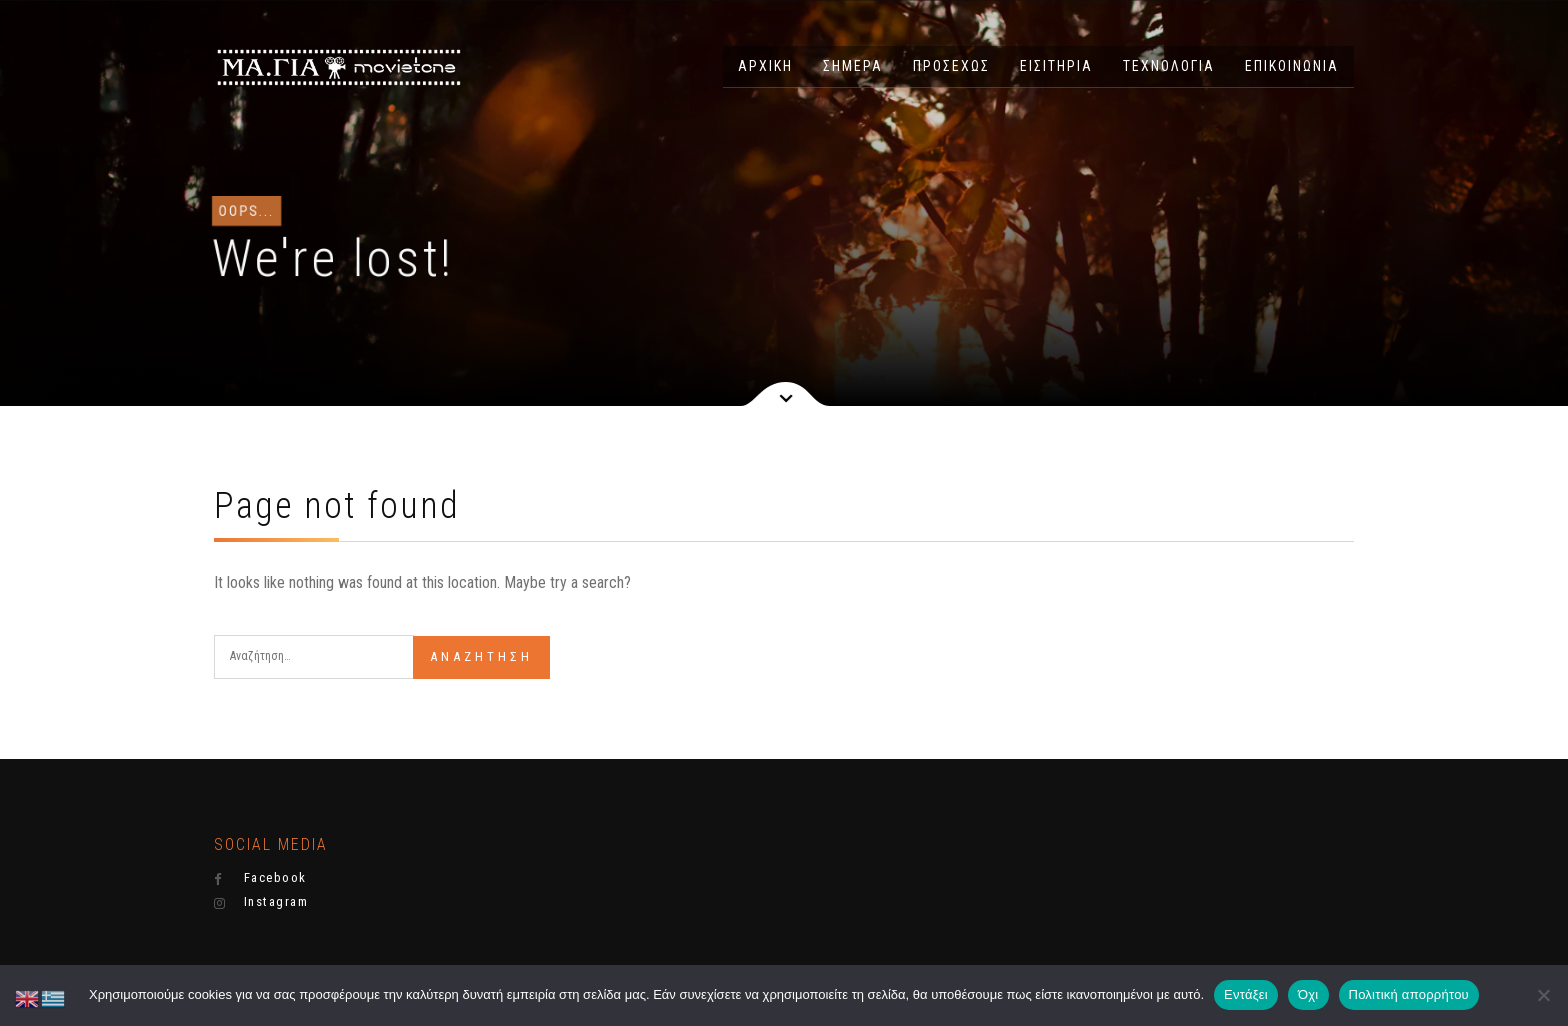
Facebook (260, 878)
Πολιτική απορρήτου (1409, 994)
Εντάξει (1246, 994)
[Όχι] (1543, 995)
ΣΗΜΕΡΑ (853, 66)
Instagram (261, 902)
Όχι (1308, 994)
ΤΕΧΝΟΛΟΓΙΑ (1169, 66)
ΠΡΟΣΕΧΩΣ (951, 66)
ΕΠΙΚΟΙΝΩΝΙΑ (1292, 66)
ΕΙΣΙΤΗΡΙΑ (1056, 66)
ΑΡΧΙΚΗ (765, 66)
